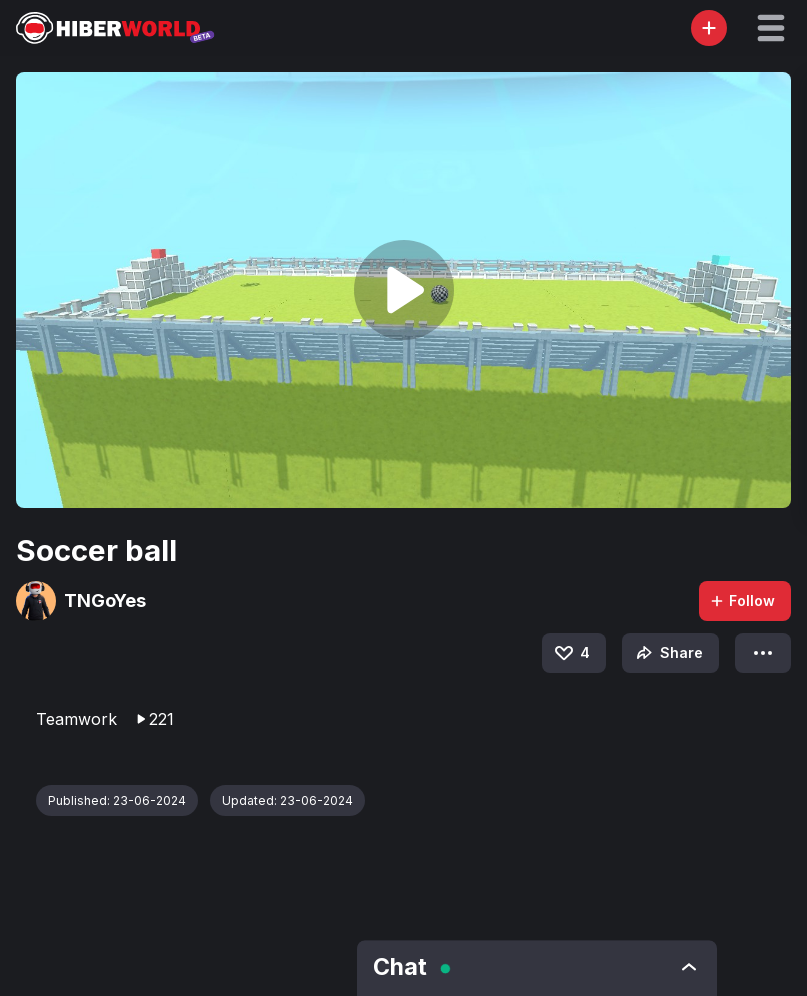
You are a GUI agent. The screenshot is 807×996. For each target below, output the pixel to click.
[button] (771, 28)
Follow (742, 600)
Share (667, 653)
